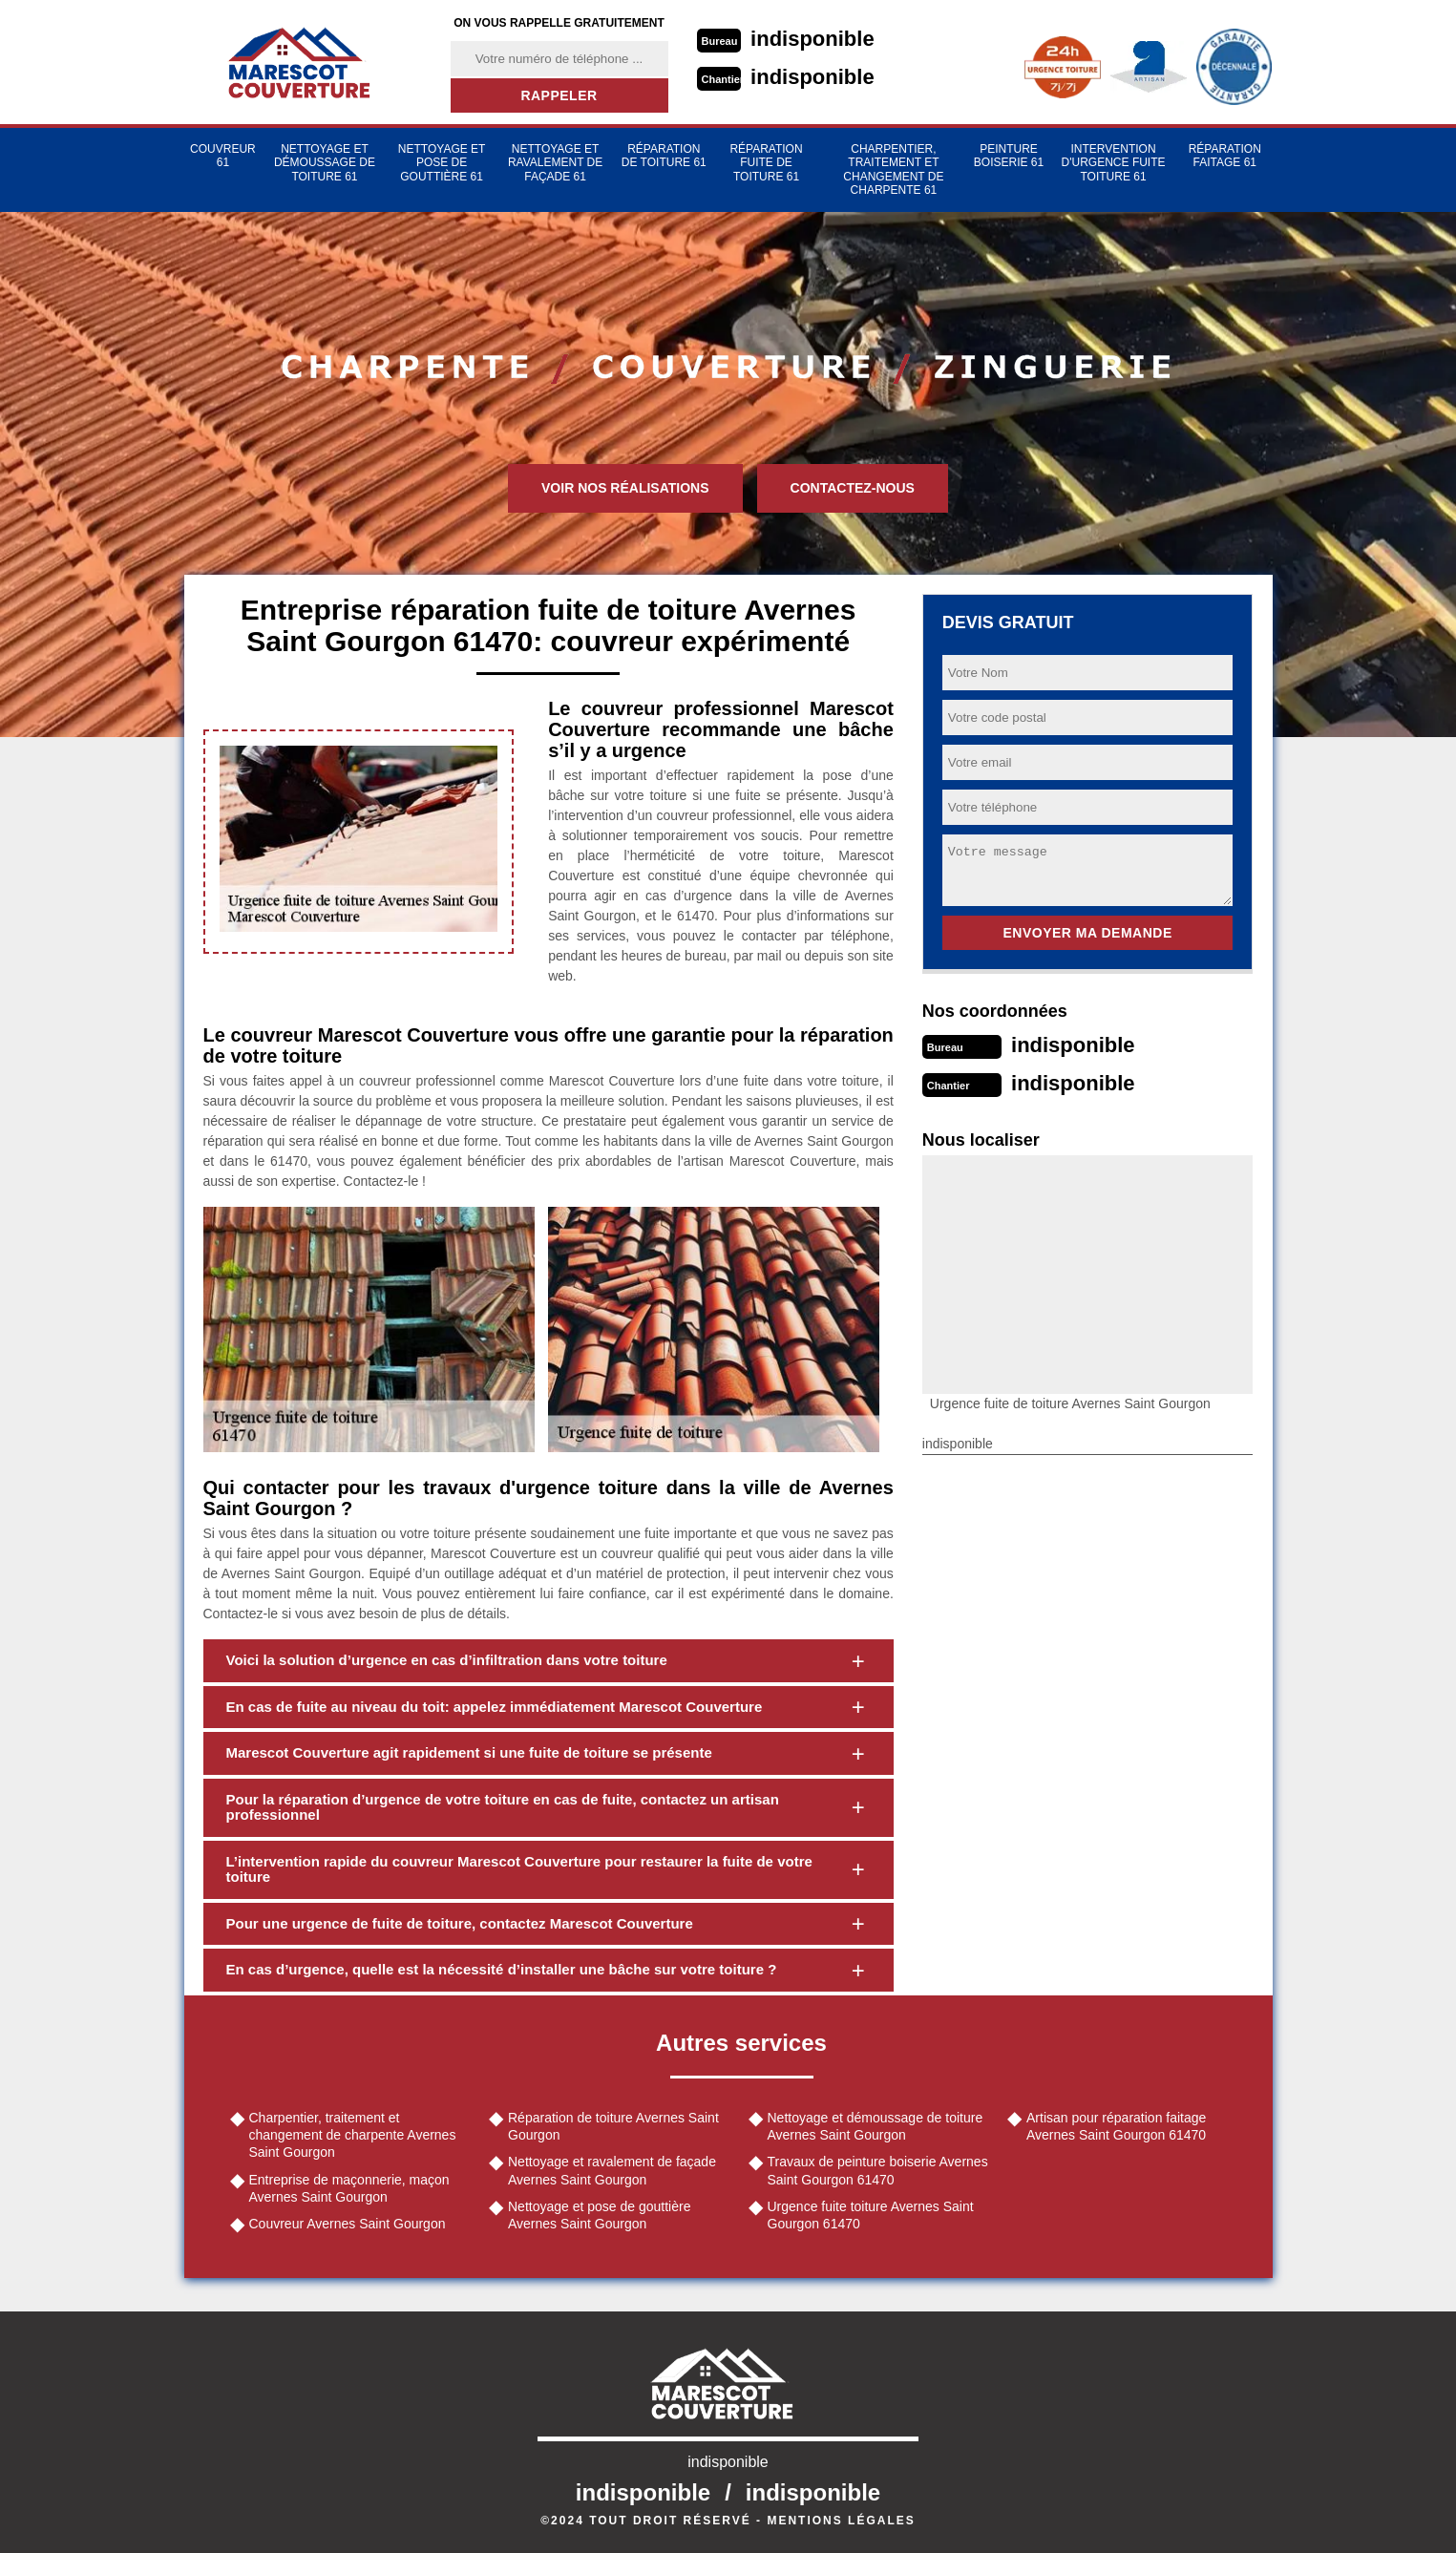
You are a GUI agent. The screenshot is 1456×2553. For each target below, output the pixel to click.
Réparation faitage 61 (1225, 155)
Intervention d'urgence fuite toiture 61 (1114, 162)
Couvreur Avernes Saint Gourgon (347, 2223)
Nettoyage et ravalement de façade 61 (555, 162)
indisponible (812, 39)
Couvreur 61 (223, 155)
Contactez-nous (853, 488)
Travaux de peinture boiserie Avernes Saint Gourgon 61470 (878, 2170)
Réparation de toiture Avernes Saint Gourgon (613, 2126)
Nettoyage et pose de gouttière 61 (442, 162)
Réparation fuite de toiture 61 (765, 162)
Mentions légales (841, 2520)
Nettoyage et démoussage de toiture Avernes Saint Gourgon (875, 2126)
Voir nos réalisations (625, 488)
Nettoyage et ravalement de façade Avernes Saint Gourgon (612, 2170)
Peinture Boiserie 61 (1009, 155)
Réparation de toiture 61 (664, 155)
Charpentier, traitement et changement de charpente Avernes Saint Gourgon (352, 2135)
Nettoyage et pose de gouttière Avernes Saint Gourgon (599, 2215)
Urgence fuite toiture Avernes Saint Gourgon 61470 (871, 2215)
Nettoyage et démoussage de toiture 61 (324, 162)
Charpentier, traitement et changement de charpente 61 (893, 169)
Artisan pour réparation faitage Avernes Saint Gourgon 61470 (1116, 2126)
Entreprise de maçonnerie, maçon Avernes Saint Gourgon (349, 2188)
